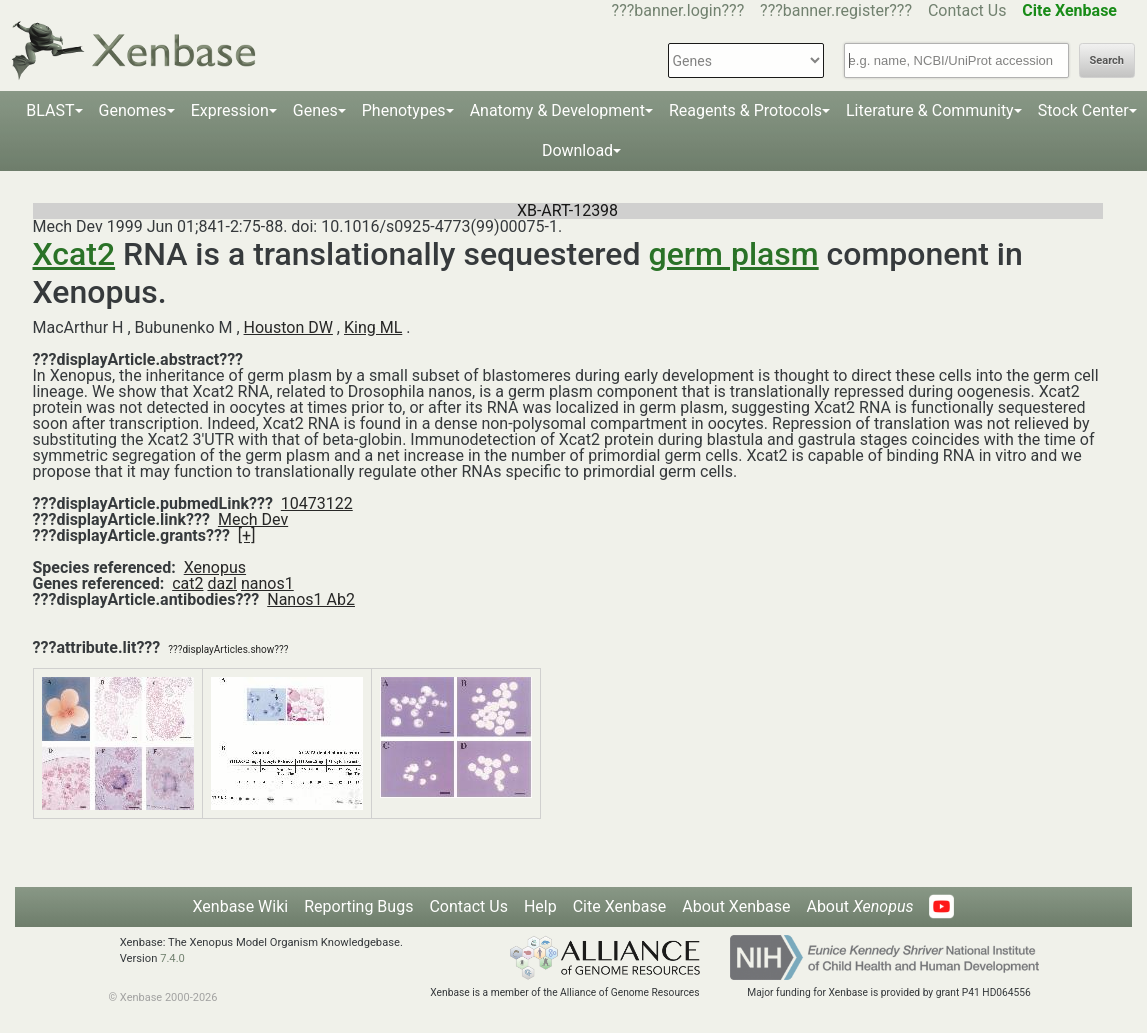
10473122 (317, 503)
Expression (230, 110)
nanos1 (267, 583)
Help (540, 906)
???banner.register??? (836, 10)
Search (1107, 60)
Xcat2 (74, 254)
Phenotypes (404, 110)
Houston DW (288, 327)
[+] (247, 535)
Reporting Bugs (358, 906)
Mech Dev (253, 519)
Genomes (133, 110)
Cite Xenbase (620, 906)
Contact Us (967, 10)
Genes (315, 110)
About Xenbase (736, 906)
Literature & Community (930, 110)
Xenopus (215, 567)
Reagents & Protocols (745, 110)
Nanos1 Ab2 (311, 599)
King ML (373, 327)
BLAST (50, 110)
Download (577, 150)
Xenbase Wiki (241, 906)
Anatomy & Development (557, 110)
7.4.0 (172, 958)
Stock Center (1083, 110)
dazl (222, 583)
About (859, 906)
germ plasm (734, 254)
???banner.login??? (678, 10)
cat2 (187, 583)
